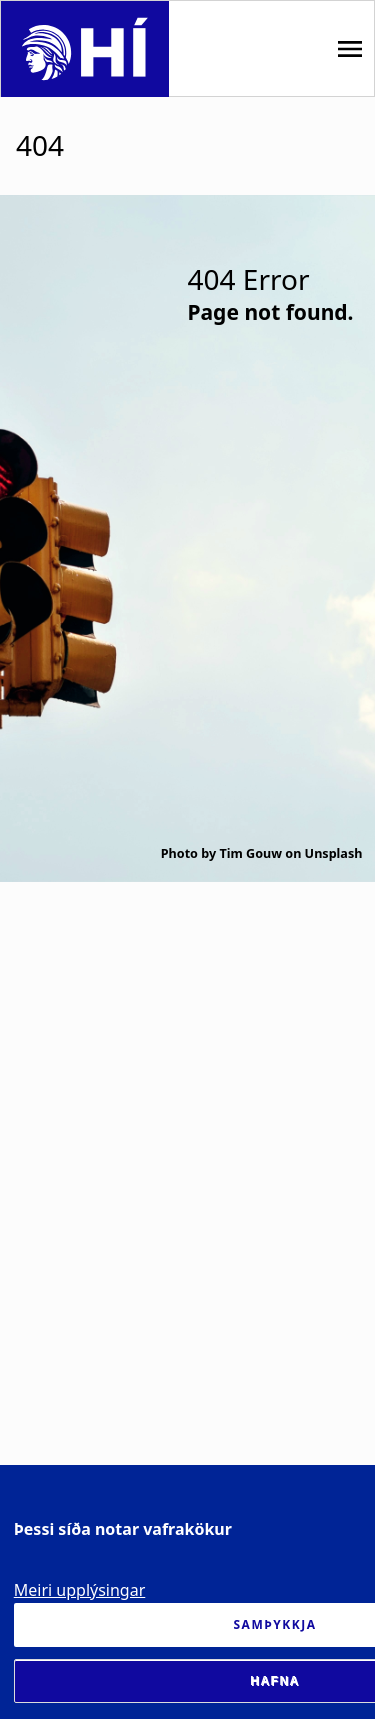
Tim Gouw (250, 853)
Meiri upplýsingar (80, 1590)
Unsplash (334, 853)
